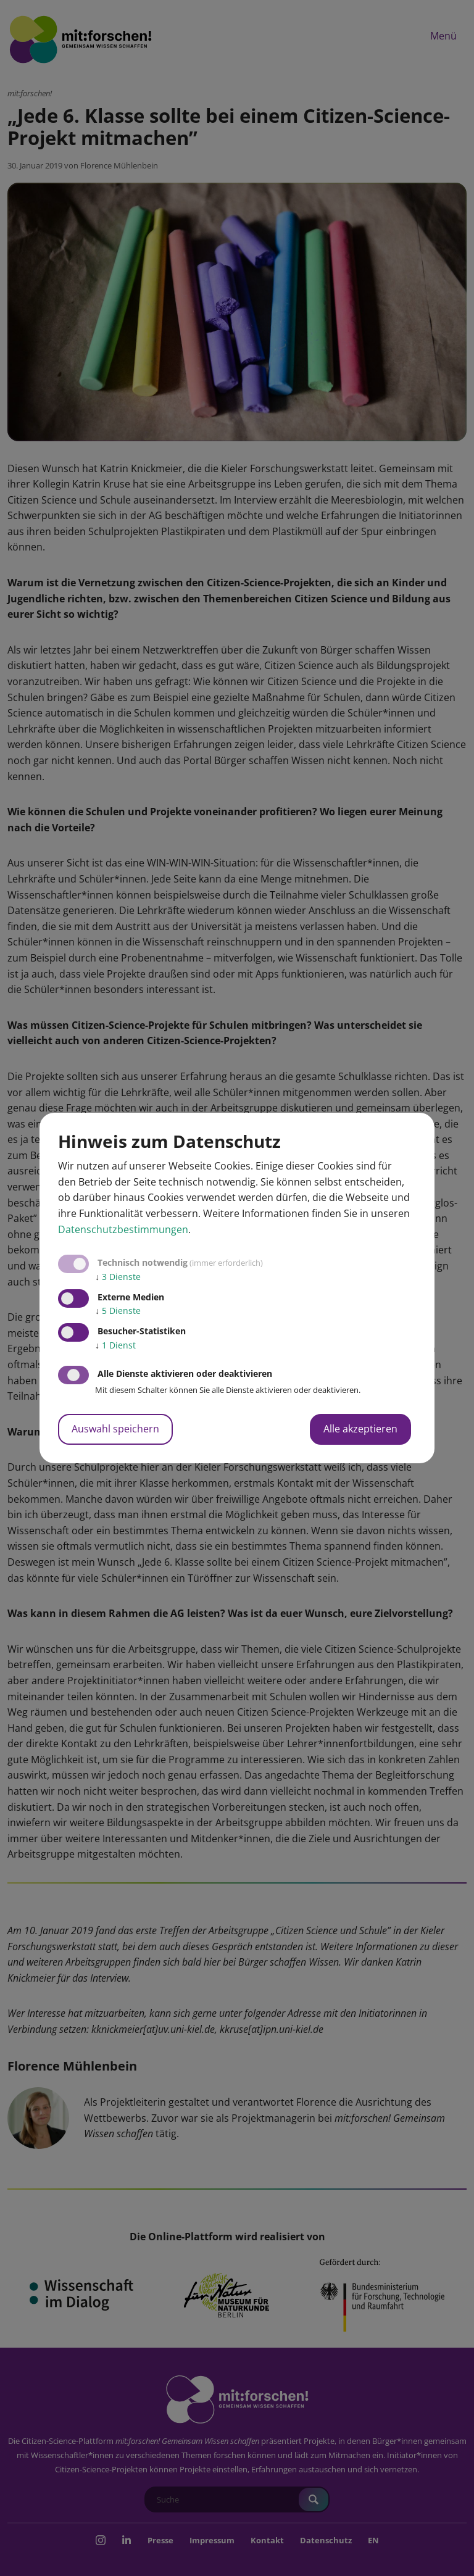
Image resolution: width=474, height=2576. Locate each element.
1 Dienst (115, 1345)
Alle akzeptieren (360, 1428)
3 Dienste (118, 1276)
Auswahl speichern (115, 1428)
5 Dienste (118, 1310)
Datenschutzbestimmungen (123, 1229)
